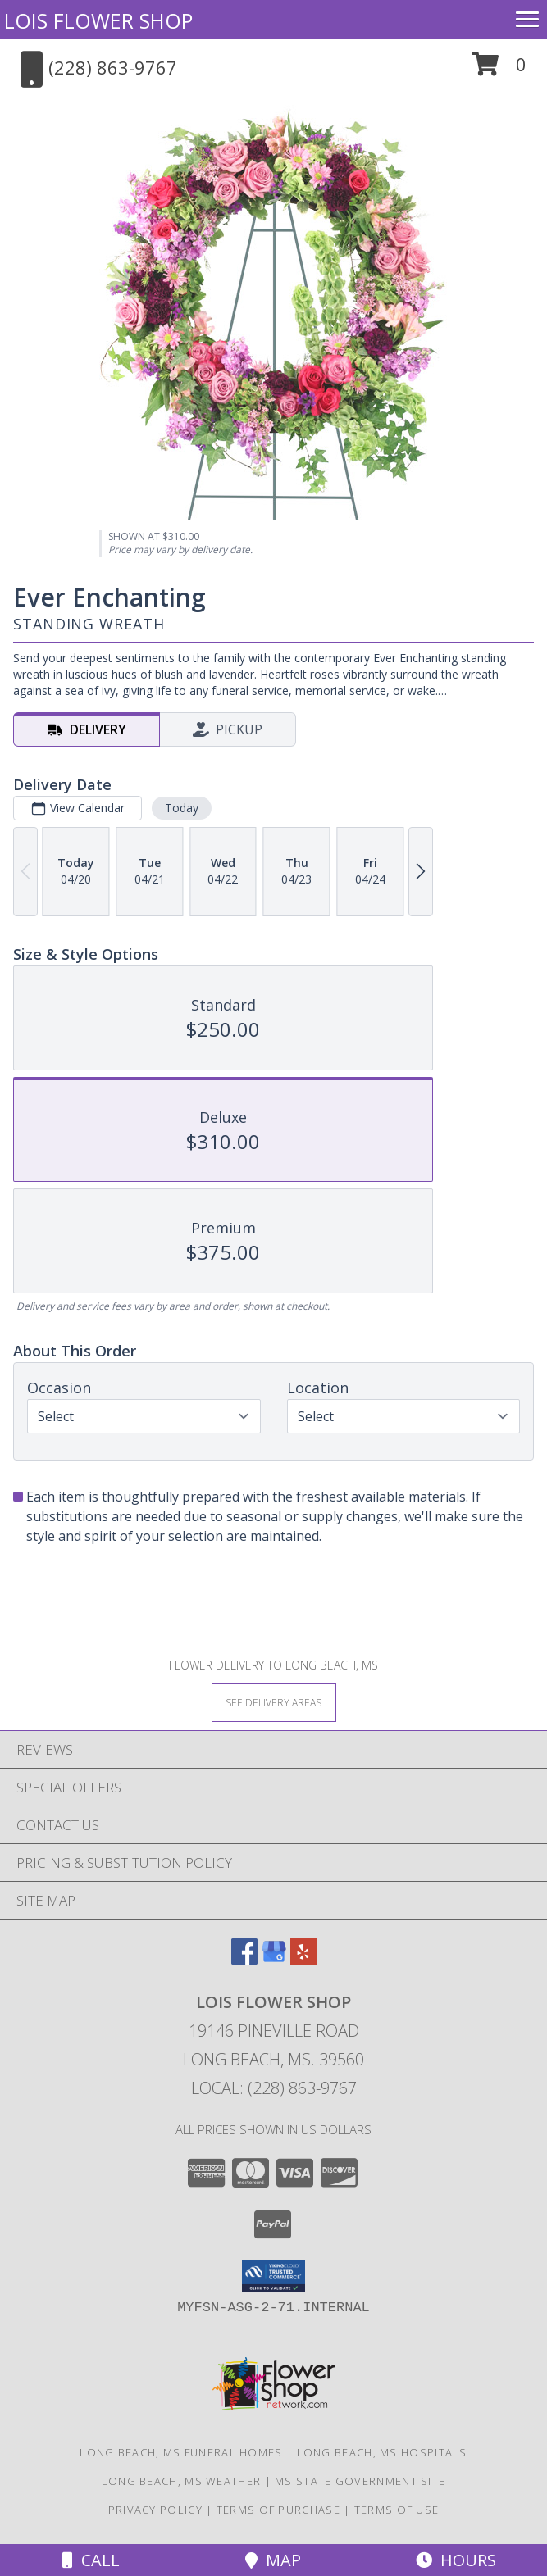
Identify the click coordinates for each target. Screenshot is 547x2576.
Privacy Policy (155, 2509)
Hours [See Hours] (456, 2560)
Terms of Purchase (278, 2509)
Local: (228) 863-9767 (274, 2088)
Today (181, 808)
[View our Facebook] (244, 1959)
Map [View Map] (273, 2560)
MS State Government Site (360, 2481)
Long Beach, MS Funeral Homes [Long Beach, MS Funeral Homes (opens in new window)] (181, 2452)
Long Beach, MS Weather (182, 2481)
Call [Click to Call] (91, 2560)
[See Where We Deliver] (274, 1702)
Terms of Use (397, 2509)
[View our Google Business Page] (274, 1959)
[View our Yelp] (303, 1959)
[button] (499, 70)
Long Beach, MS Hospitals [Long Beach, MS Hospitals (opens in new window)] (382, 2452)
